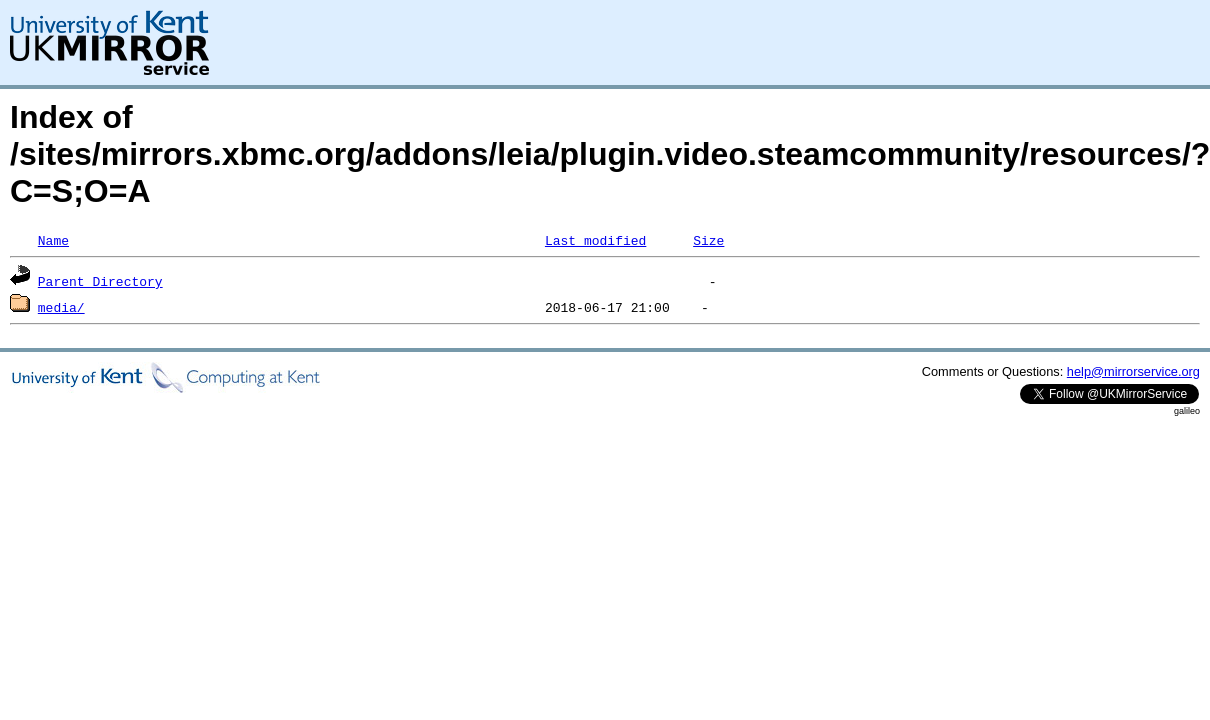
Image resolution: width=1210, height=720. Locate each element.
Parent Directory (100, 281)
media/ (61, 307)
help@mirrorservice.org (1133, 371)
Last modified (595, 240)
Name (53, 240)
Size (708, 240)
